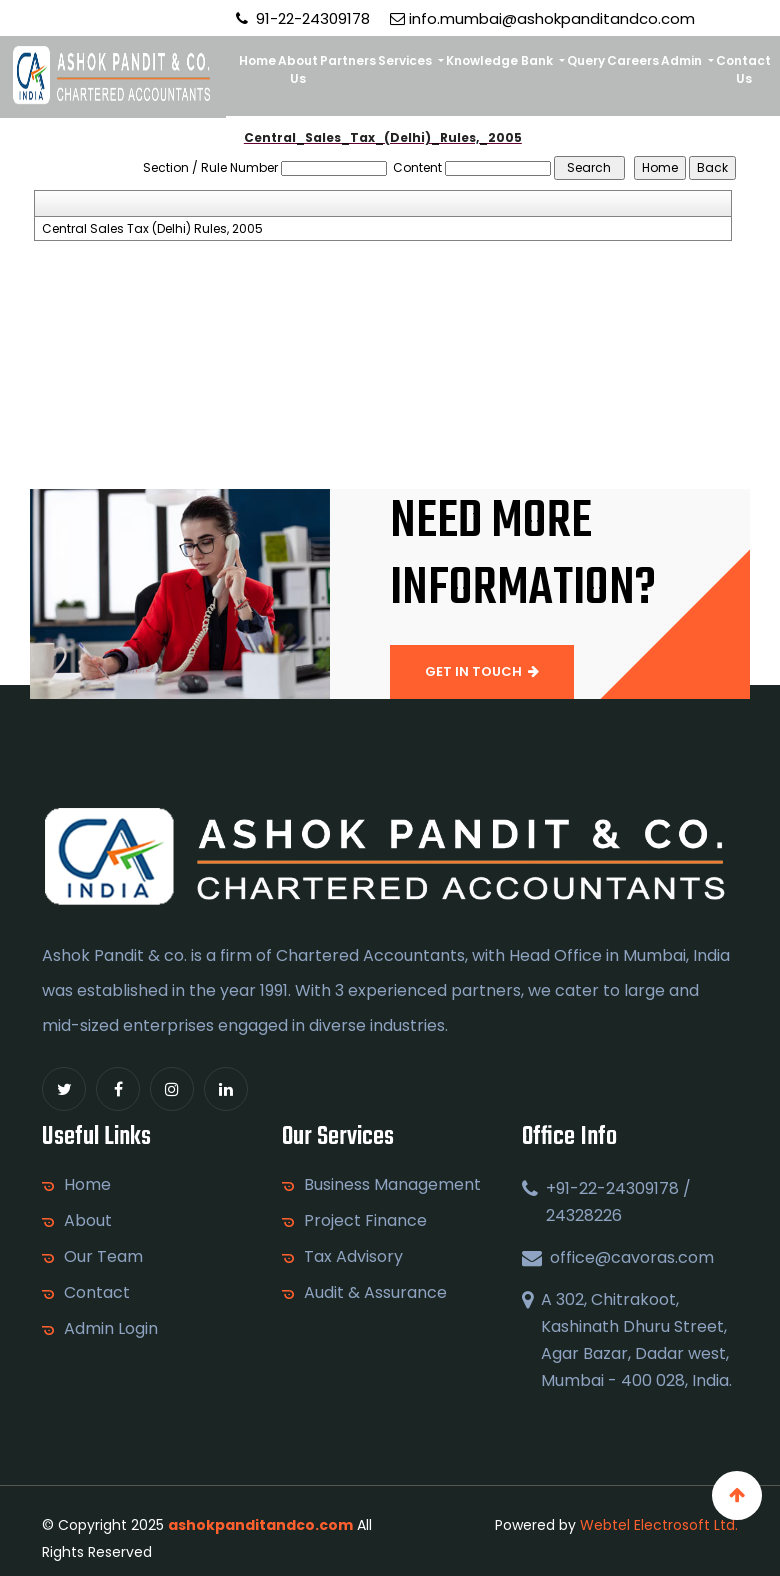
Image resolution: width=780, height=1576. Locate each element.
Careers (633, 60)
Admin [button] (683, 60)
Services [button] (406, 60)
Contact (97, 1293)
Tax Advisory (353, 1257)
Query (586, 60)
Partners (348, 60)
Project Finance (365, 1221)
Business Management (392, 1185)
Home (257, 60)
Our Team (103, 1257)
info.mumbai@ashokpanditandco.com (542, 18)
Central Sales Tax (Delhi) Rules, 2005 (152, 229)
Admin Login (111, 1329)
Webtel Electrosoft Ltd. (659, 1525)
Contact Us (743, 69)
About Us (298, 69)
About (88, 1221)
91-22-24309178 (303, 18)
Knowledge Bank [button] (501, 60)
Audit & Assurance (375, 1293)
